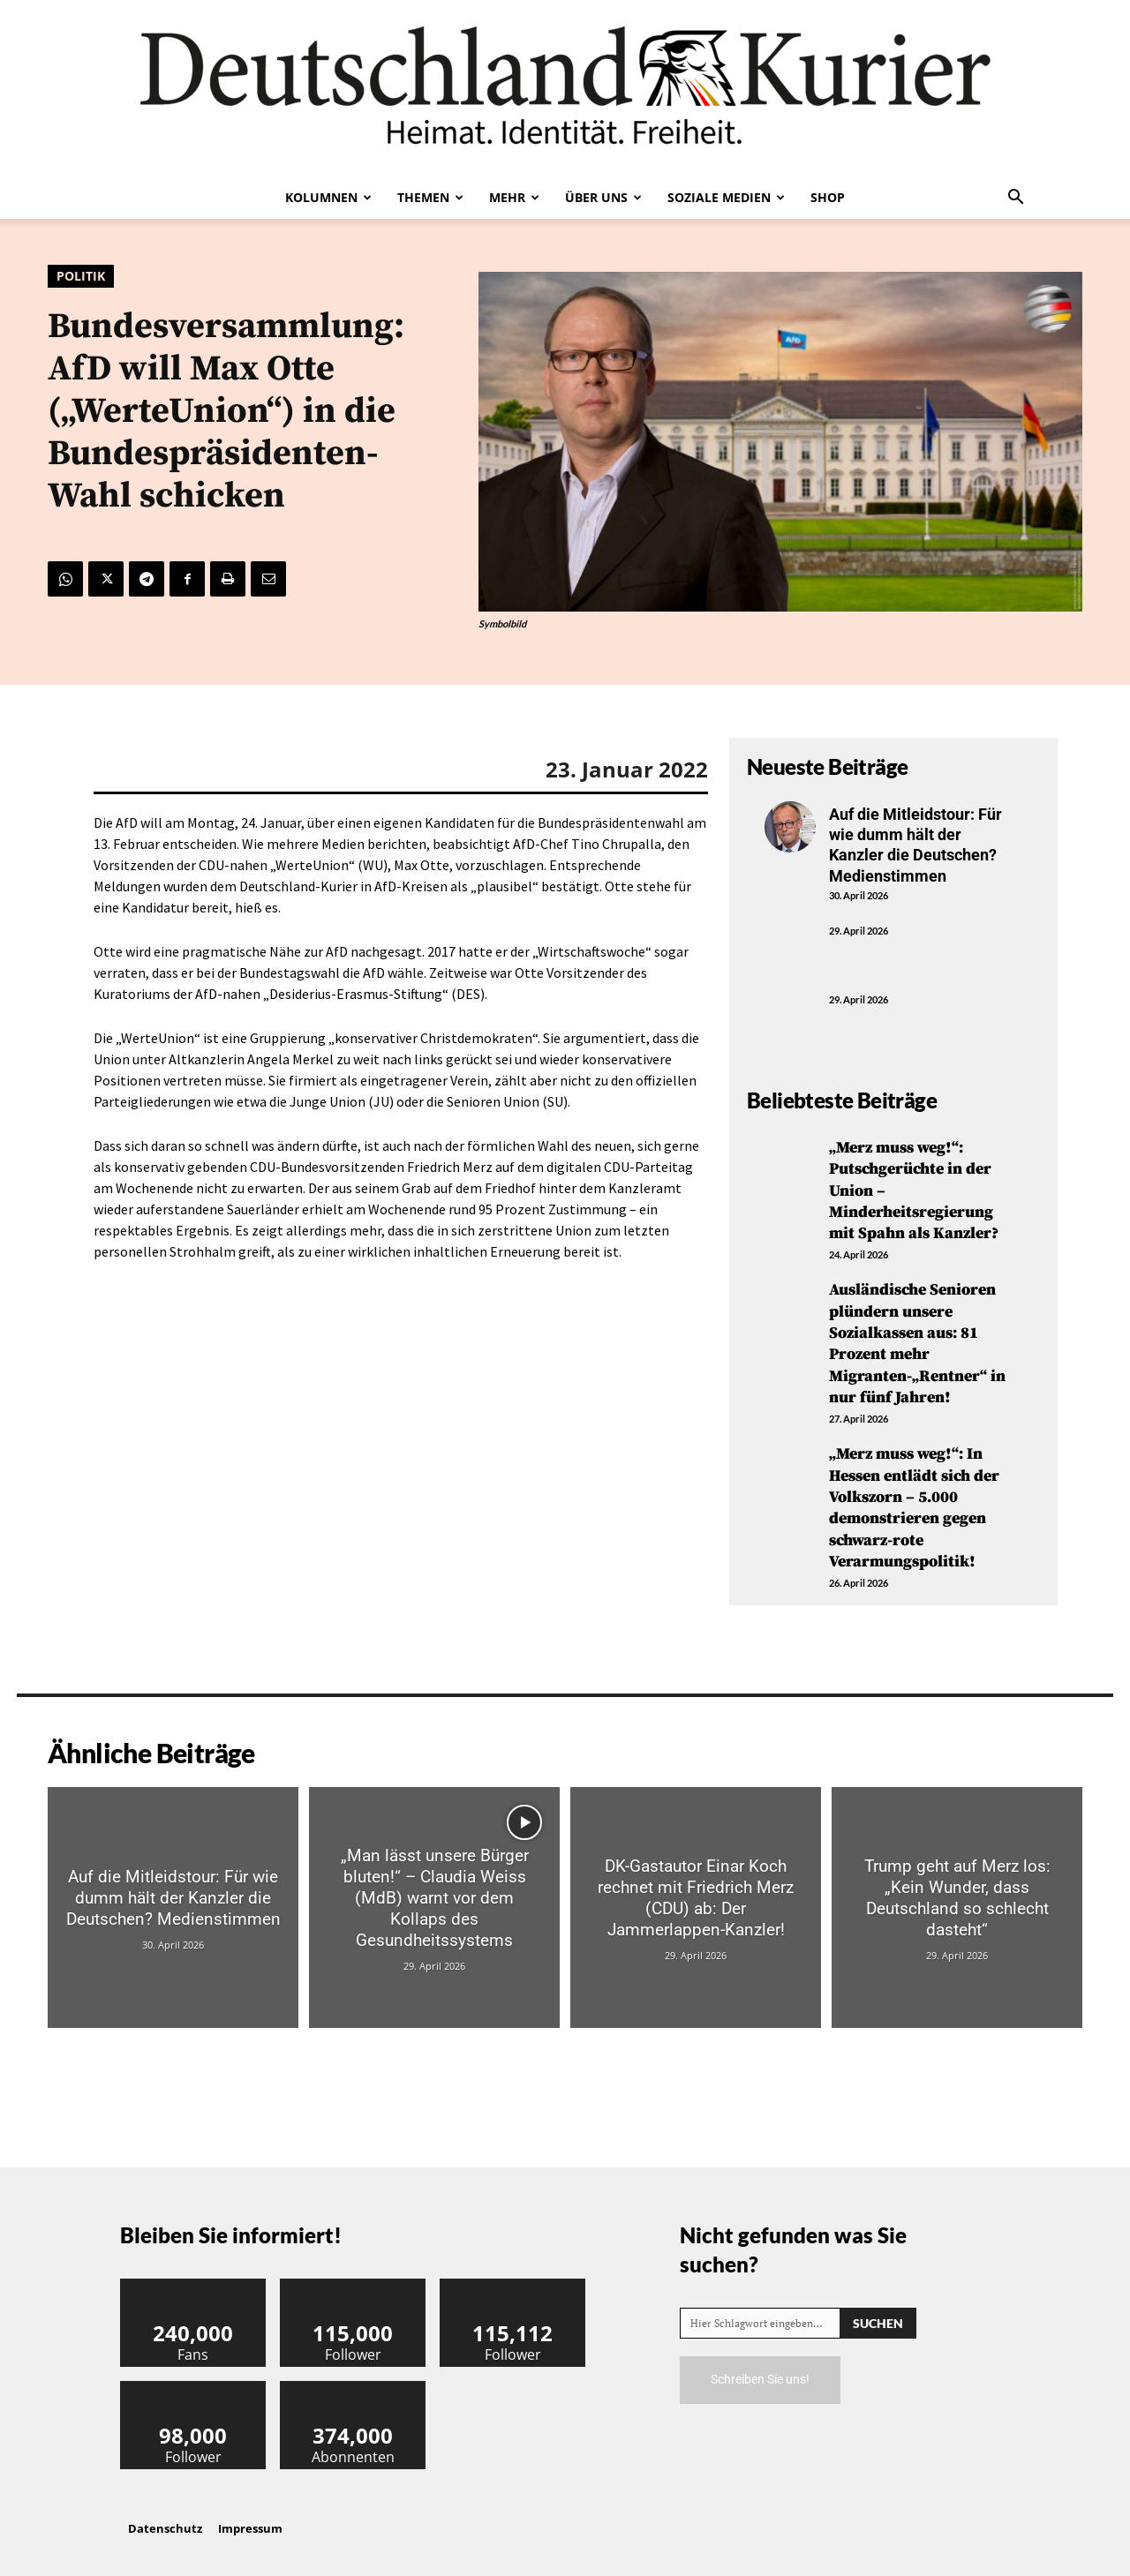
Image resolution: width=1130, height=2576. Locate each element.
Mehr (514, 197)
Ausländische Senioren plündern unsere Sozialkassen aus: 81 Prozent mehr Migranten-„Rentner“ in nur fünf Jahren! (917, 1338)
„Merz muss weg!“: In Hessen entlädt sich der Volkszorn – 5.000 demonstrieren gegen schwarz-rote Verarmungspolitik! (914, 1496)
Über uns (603, 197)
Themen (430, 197)
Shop (827, 197)
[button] (1015, 198)
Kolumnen (328, 197)
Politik (81, 276)
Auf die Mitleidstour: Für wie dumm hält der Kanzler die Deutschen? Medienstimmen (915, 845)
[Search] (878, 2308)
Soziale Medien (726, 197)
